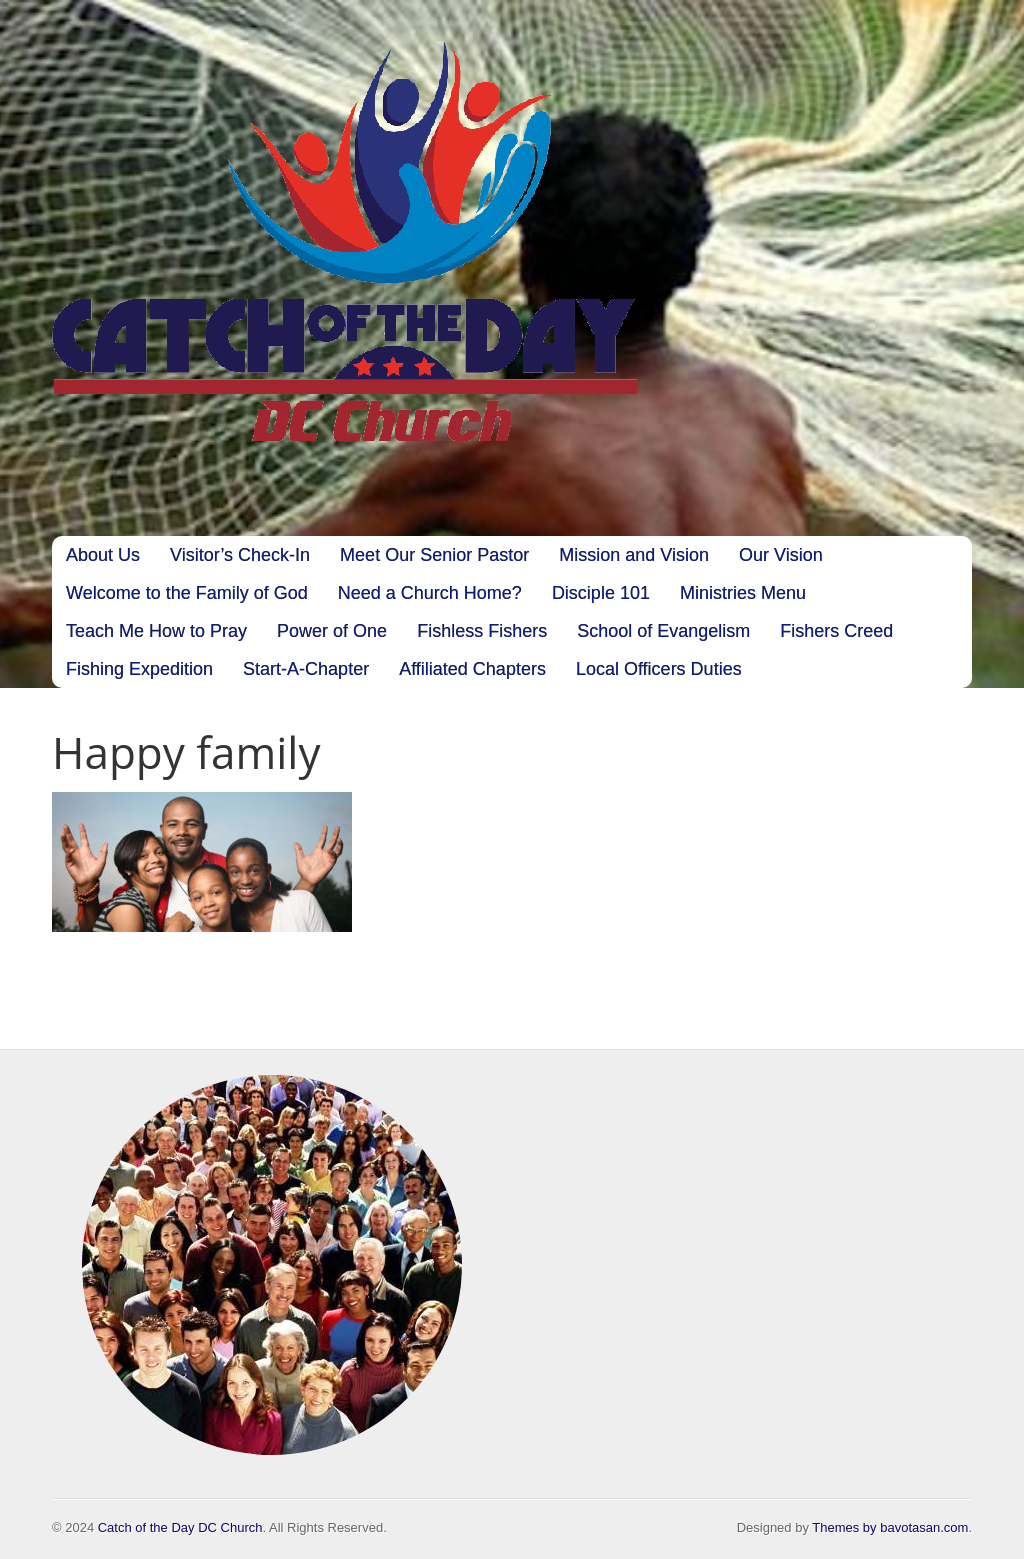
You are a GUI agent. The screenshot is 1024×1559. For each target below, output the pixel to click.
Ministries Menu (743, 593)
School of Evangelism (663, 631)
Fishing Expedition (139, 669)
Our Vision (781, 555)
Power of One (332, 631)
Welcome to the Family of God (187, 593)
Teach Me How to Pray (156, 631)
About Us (103, 555)
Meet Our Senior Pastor (434, 555)
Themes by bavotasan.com (890, 1527)
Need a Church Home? (430, 593)
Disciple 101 (601, 593)
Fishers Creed (836, 631)
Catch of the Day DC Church (180, 1527)
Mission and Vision (634, 555)
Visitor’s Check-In (240, 555)
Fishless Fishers (482, 631)
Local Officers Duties (659, 669)
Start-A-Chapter (306, 669)
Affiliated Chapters (472, 669)
